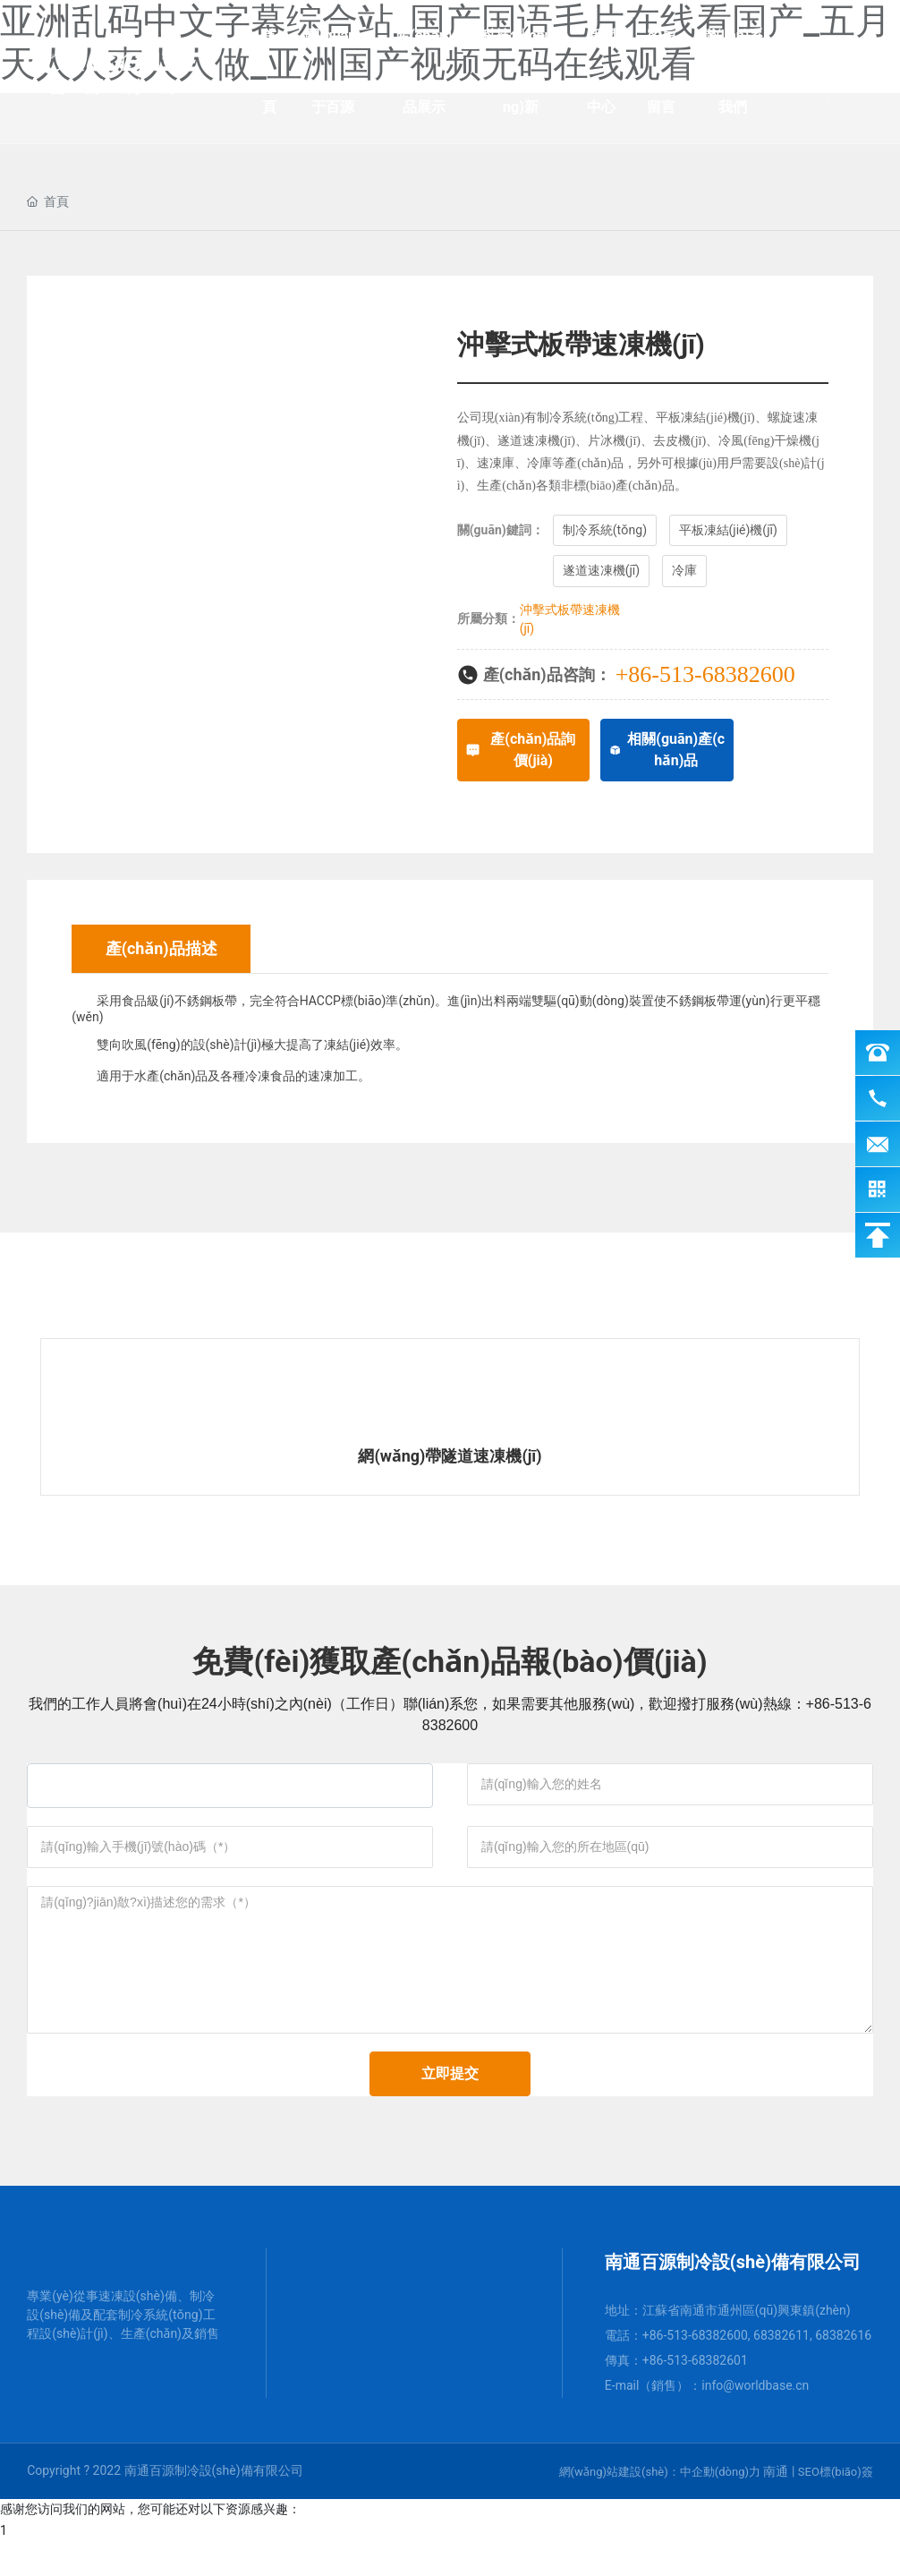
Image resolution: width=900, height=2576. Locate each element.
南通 (775, 2505)
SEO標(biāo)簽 (835, 2505)
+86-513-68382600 (705, 674)
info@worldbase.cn (755, 2419)
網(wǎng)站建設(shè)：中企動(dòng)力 (659, 2505)
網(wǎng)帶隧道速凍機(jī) (449, 1455)
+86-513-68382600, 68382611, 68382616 (756, 2369)
